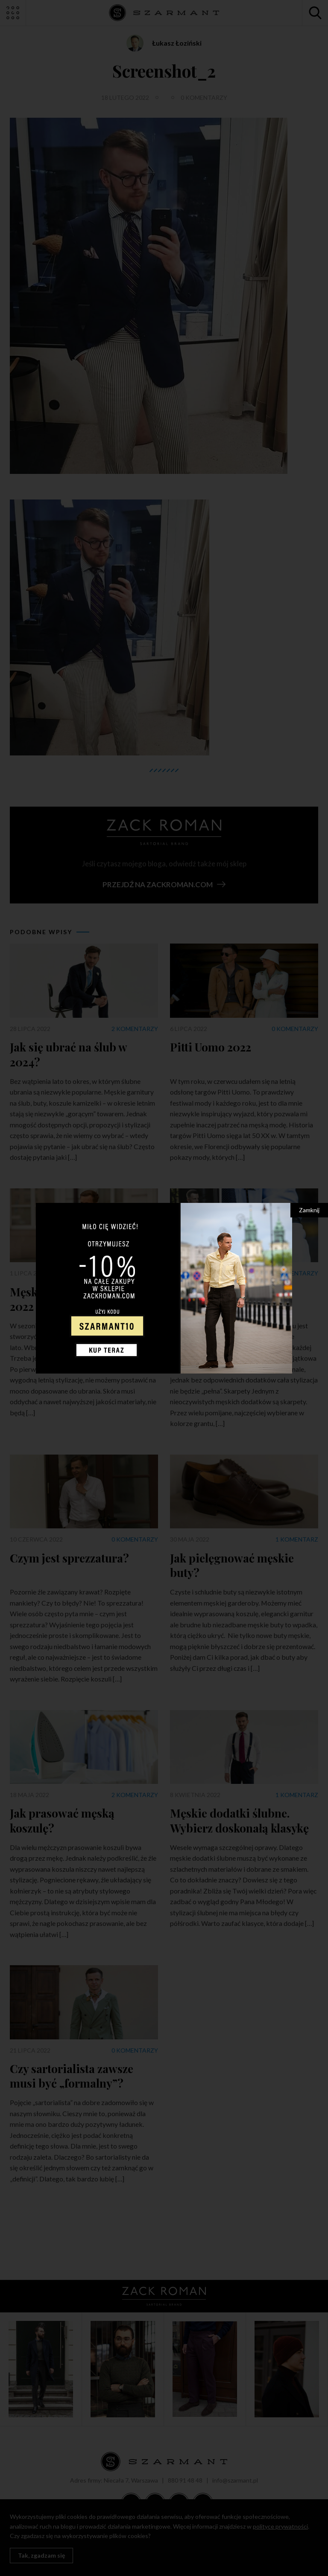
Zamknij (309, 1210)
